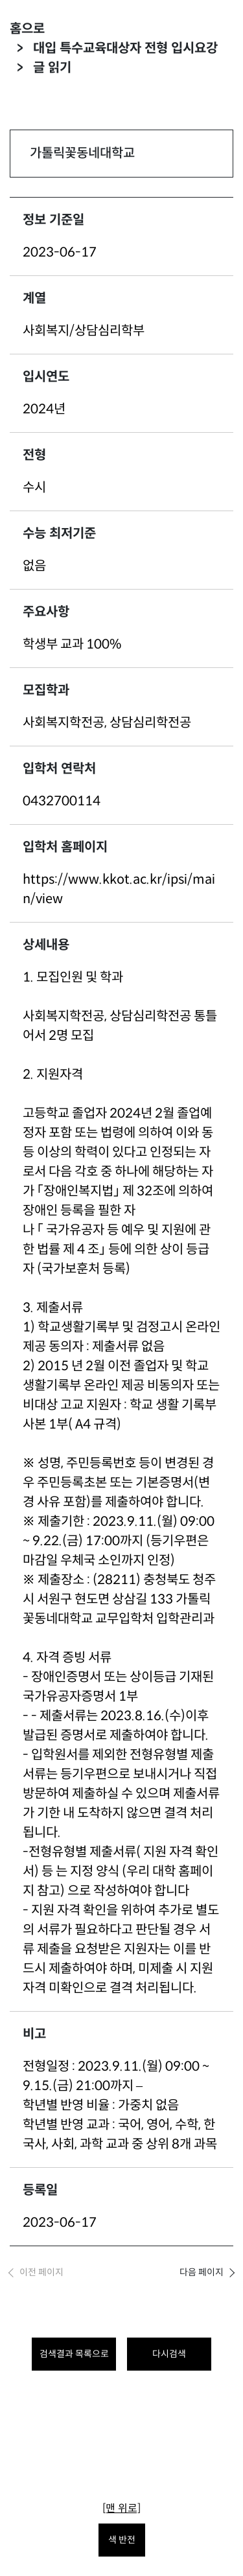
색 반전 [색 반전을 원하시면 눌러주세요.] (121, 2540)
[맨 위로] (121, 2508)
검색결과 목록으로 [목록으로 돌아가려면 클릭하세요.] (74, 2354)
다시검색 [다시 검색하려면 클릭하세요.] (169, 2354)
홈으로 (27, 29)
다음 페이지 (201, 2272)
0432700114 (61, 801)
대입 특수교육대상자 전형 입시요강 (125, 48)
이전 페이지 (41, 2272)
